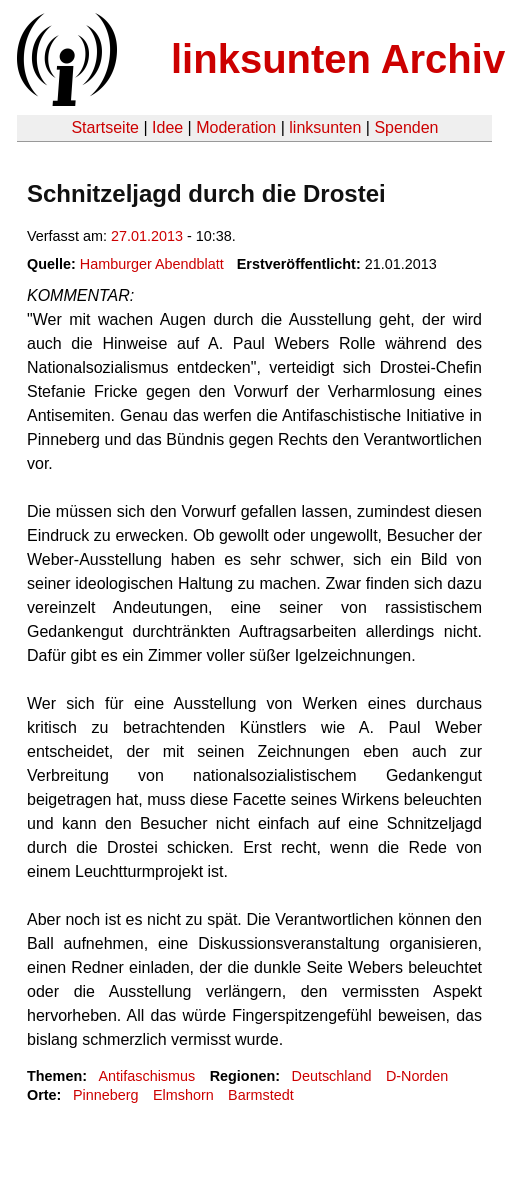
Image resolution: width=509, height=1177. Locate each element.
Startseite (105, 127)
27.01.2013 (147, 236)
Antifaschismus (146, 1076)
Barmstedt (261, 1095)
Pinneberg (106, 1095)
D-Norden (417, 1076)
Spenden (406, 127)
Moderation (236, 127)
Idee (167, 127)
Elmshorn (183, 1095)
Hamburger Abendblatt (152, 264)
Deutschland (332, 1076)
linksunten (325, 127)
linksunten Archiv (338, 59)
